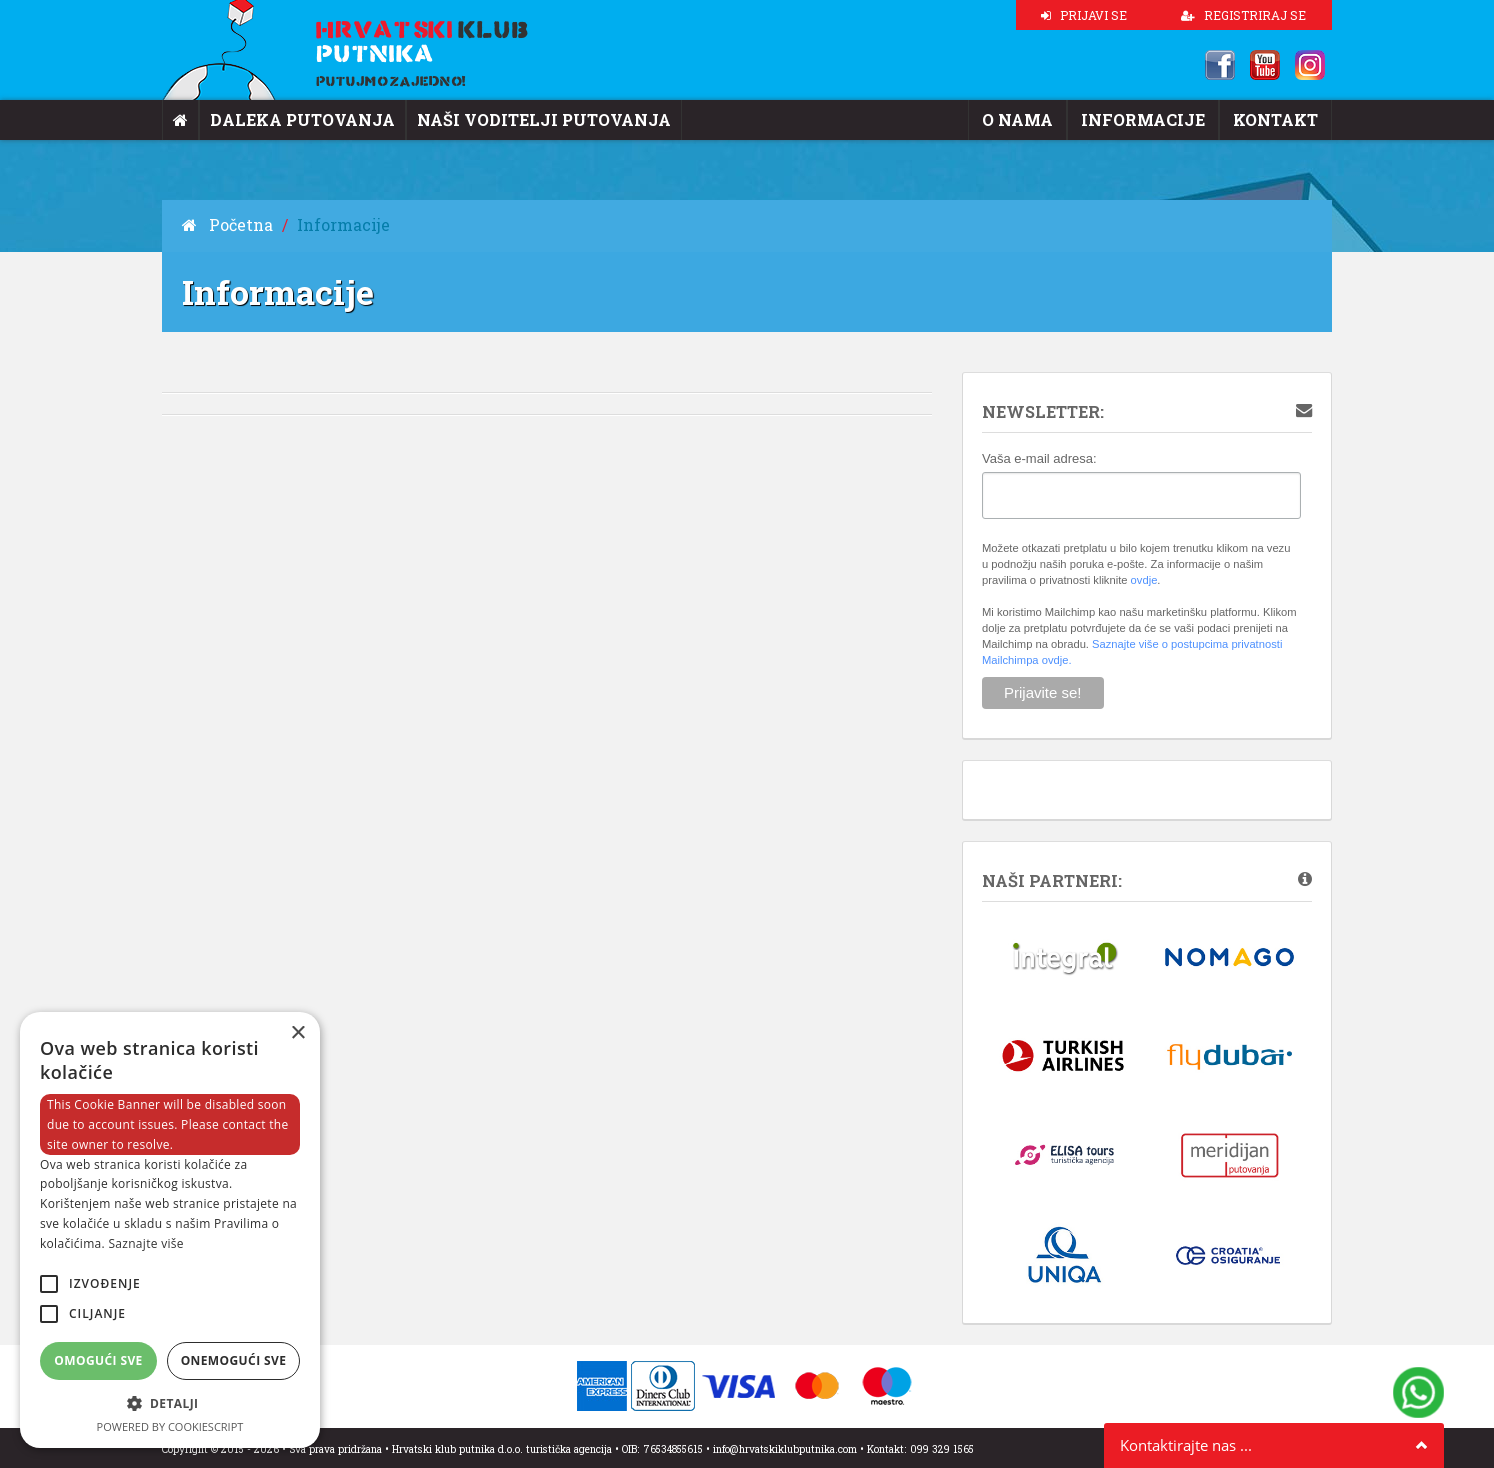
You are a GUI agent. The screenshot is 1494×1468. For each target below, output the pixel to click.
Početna (221, 224)
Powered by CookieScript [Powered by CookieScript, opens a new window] (170, 1426)
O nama (1044, 119)
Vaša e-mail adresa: (1039, 458)
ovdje (1144, 580)
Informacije (1158, 119)
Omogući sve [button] (98, 1360)
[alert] (170, 1230)
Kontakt (1279, 119)
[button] (170, 1403)
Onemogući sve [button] (234, 1360)
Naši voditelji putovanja (506, 119)
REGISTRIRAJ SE (1243, 15)
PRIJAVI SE (1084, 15)
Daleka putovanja (290, 119)
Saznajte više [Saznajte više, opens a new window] (145, 1243)
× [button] (297, 1033)
